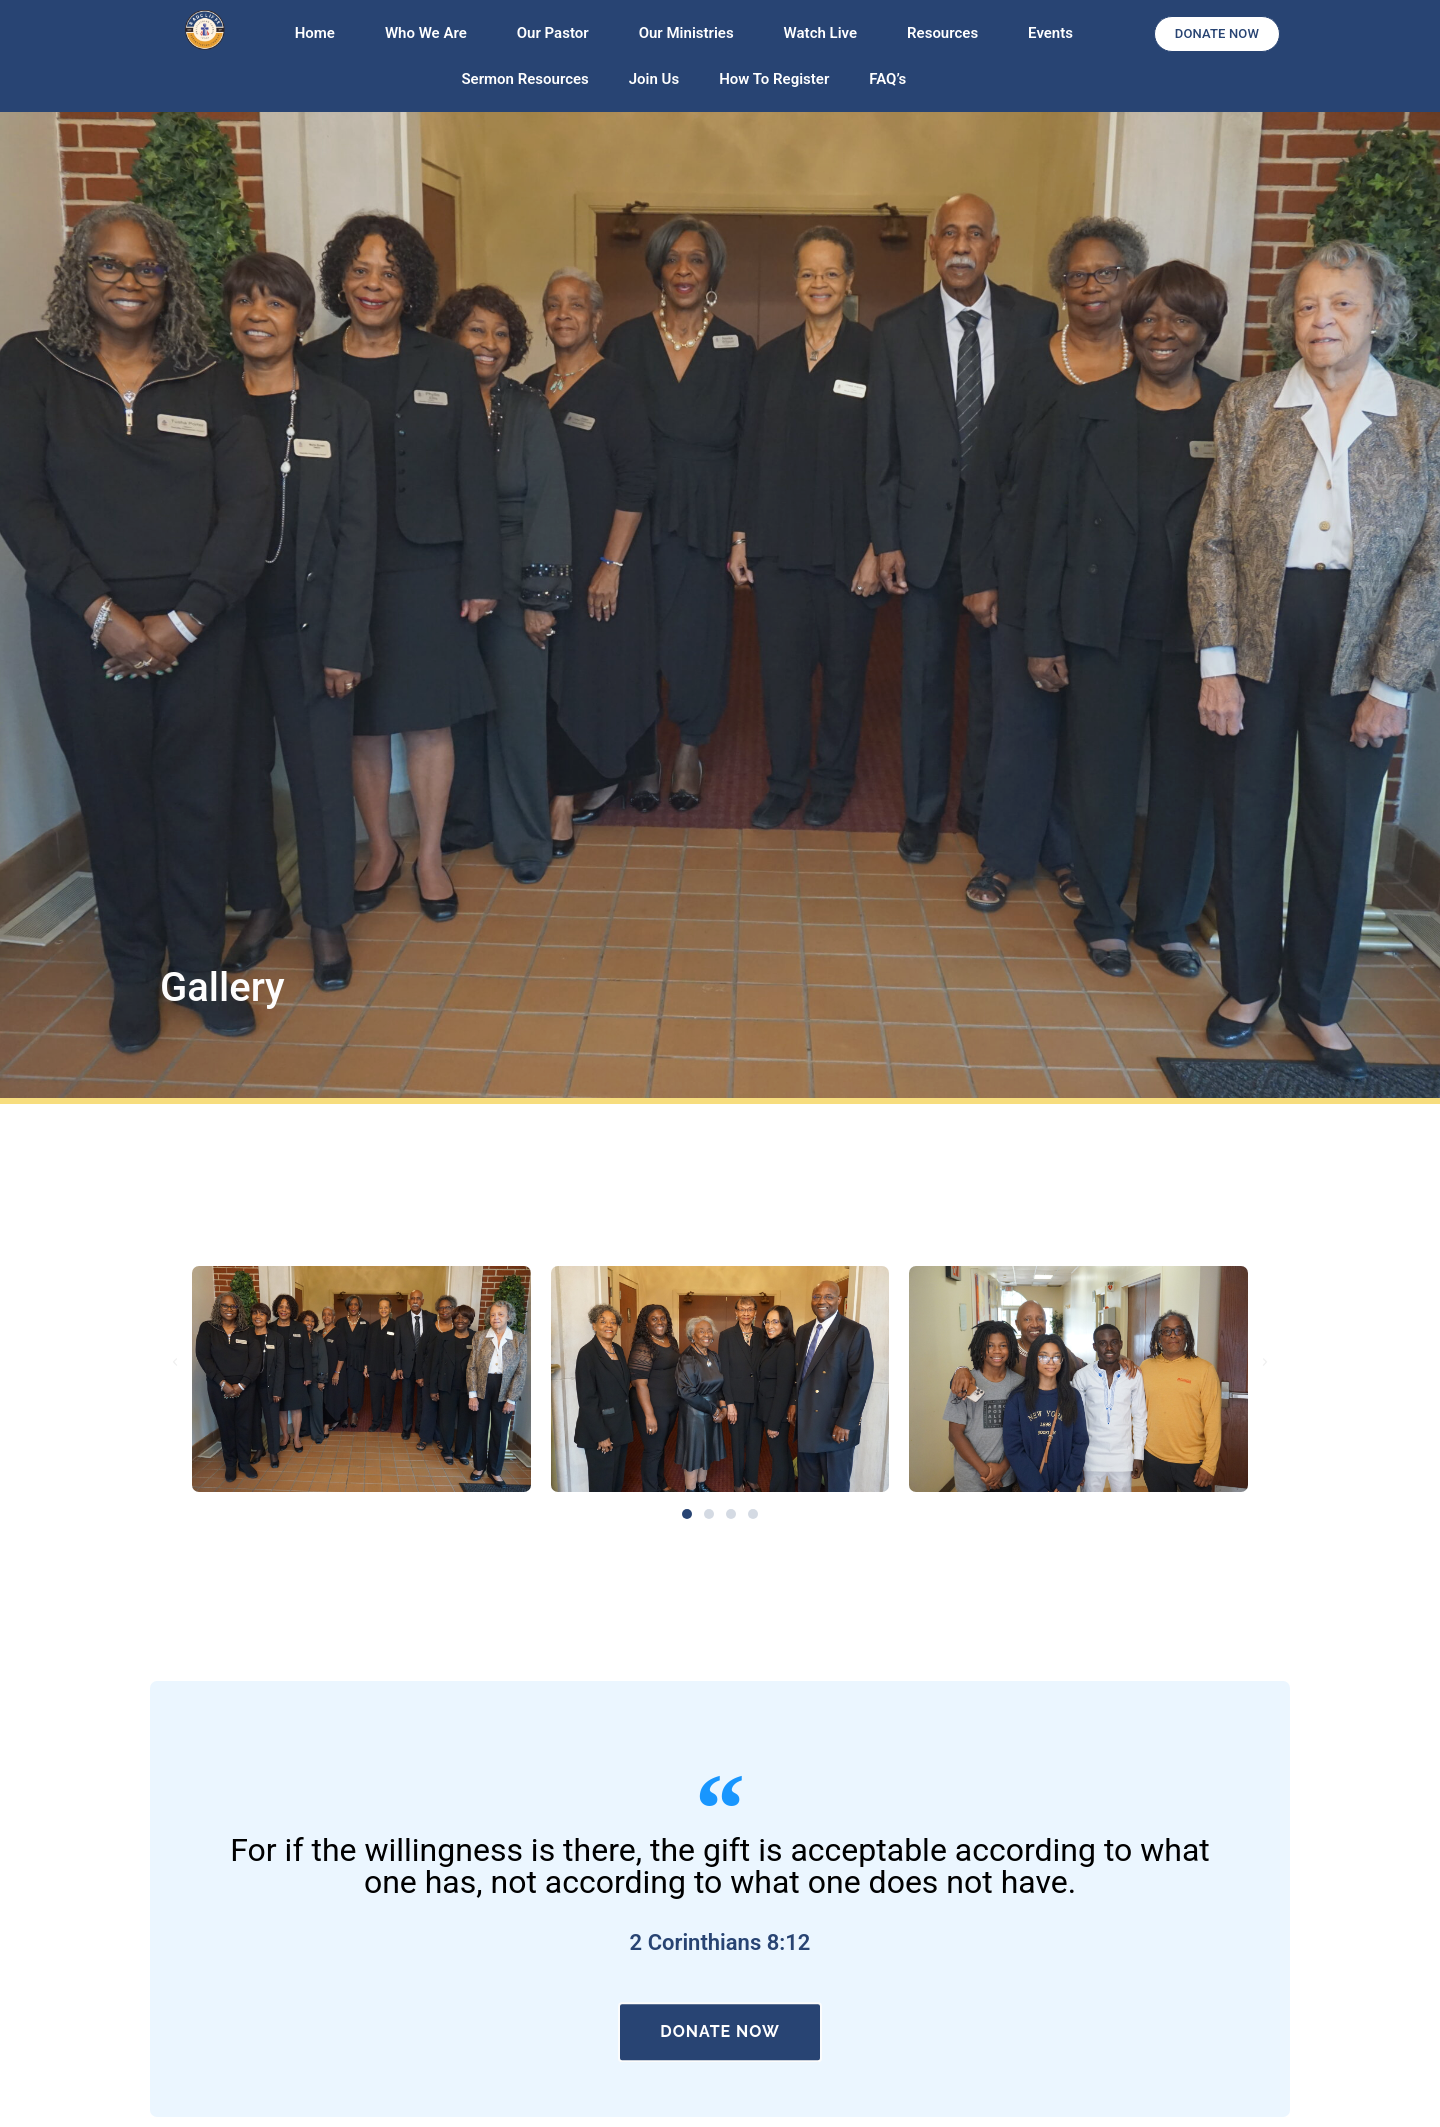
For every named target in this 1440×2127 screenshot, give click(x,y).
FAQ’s (887, 79)
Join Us (654, 79)
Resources (947, 33)
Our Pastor (558, 33)
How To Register (774, 79)
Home (320, 33)
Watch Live (825, 33)
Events (1050, 33)
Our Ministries (691, 33)
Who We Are (431, 33)
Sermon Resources (524, 79)
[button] (175, 1362)
